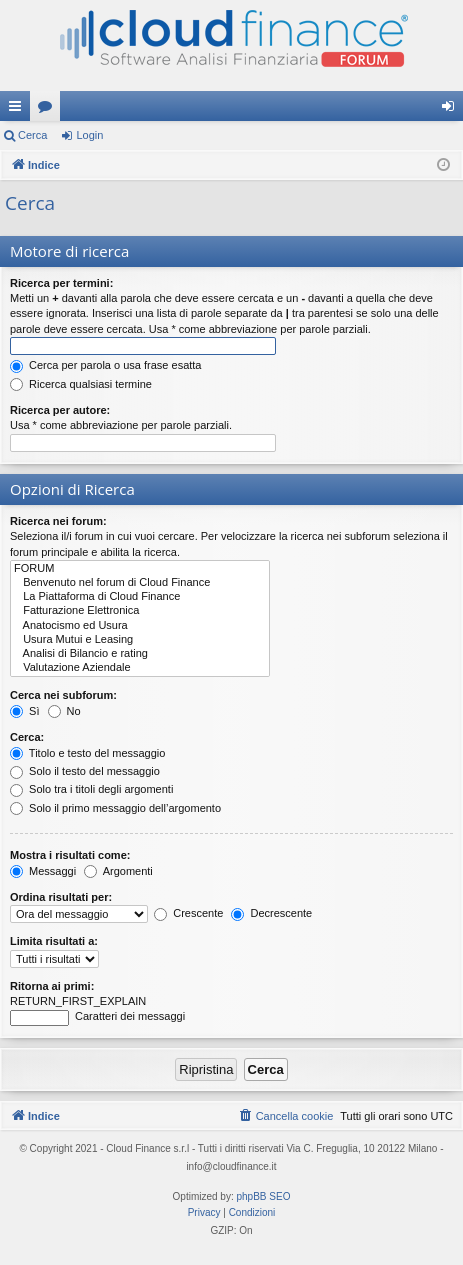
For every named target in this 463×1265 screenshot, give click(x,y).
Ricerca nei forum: (58, 521)
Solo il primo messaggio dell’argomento (115, 808)
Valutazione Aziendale (140, 668)
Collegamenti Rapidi (19, 110)
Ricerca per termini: (61, 283)
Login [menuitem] (452, 110)
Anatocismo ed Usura (140, 626)
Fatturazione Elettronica (140, 611)
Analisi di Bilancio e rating (140, 654)
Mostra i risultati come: (70, 855)
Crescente (188, 913)
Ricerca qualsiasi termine (81, 384)
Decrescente (271, 913)
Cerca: (27, 737)
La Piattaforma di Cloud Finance (140, 597)
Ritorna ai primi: (52, 986)
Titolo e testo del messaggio (87, 753)
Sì (24, 711)
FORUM (140, 569)
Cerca (32, 135)
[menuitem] (286, 1116)
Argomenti (118, 871)
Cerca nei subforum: (63, 695)
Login (89, 135)
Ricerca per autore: (60, 410)
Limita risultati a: (54, 941)
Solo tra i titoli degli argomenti (91, 789)
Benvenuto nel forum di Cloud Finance (140, 583)
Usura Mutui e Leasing (140, 640)
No (64, 711)
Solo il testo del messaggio (85, 771)
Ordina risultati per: (61, 897)
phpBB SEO (264, 1196)
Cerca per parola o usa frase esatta (105, 365)
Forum (49, 110)
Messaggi (43, 871)
